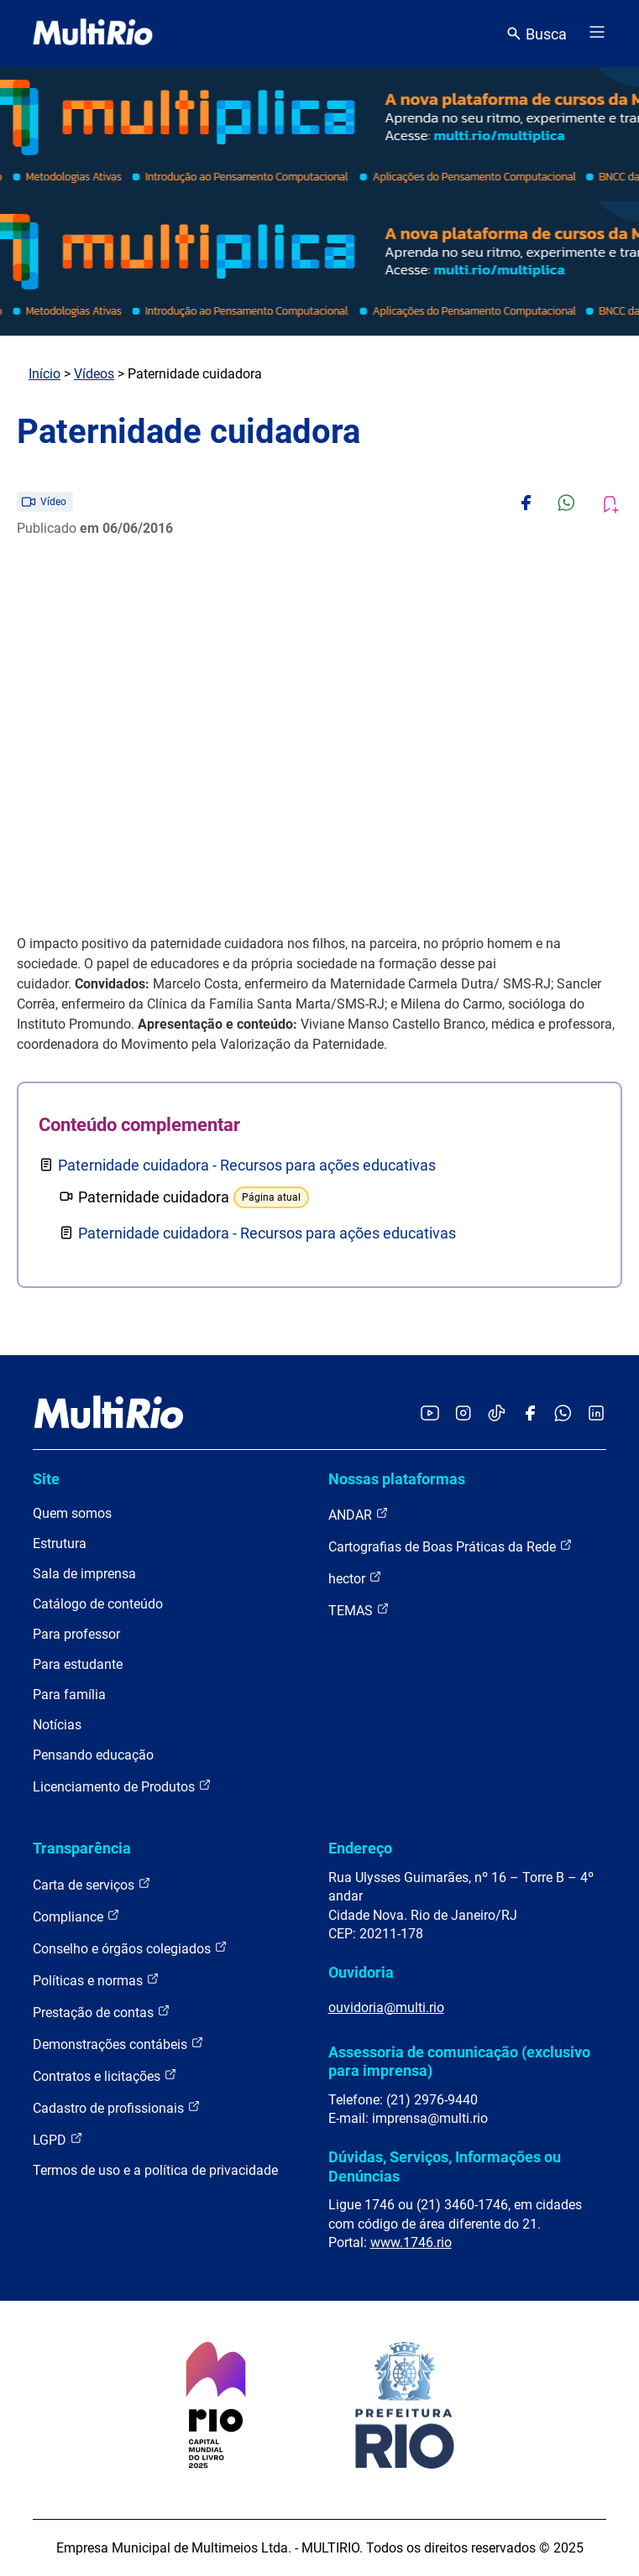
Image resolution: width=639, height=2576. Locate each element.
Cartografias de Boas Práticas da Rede (450, 1546)
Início (44, 374)
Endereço (360, 1848)
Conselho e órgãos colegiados (130, 1948)
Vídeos (94, 374)
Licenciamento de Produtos (122, 1786)
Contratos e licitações (105, 2075)
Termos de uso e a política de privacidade (155, 2170)
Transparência (82, 1848)
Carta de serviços (92, 1884)
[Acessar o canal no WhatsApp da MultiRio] (563, 1414)
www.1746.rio (411, 2242)
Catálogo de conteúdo (98, 1604)
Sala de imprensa (84, 1574)
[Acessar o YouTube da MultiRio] (430, 1414)
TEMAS (359, 1610)
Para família (69, 1695)
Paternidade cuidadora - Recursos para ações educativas (247, 1165)
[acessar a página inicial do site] (93, 33)
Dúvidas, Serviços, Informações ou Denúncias (444, 2166)
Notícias (57, 1725)
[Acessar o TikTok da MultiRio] (496, 1414)
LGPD (58, 2139)
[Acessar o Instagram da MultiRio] (463, 1414)
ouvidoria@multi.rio (386, 2007)
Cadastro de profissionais (117, 2107)
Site (46, 1479)
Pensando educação (93, 1755)
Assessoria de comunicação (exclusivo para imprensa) (459, 2061)
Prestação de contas (101, 2012)
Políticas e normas (96, 1980)
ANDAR (358, 1514)
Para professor (76, 1634)
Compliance (76, 1916)
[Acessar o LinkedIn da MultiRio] (596, 1414)
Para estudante (78, 1664)
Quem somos (72, 1513)
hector (355, 1578)
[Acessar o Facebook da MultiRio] (530, 1414)
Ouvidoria (361, 1972)
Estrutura (59, 1543)
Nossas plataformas (396, 1479)
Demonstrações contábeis (118, 2043)
